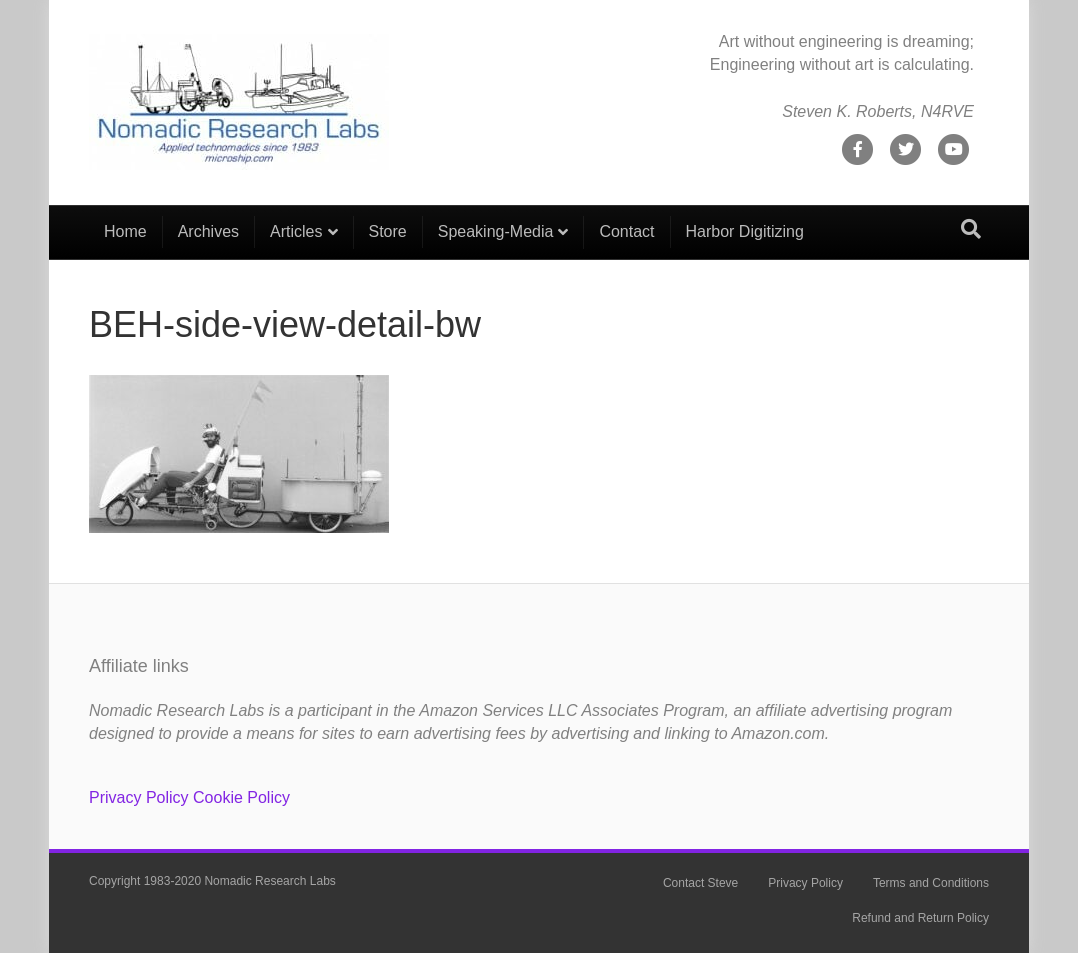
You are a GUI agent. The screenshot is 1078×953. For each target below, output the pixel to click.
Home (125, 231)
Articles (296, 231)
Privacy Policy (139, 797)
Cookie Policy (241, 797)
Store (388, 231)
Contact (626, 231)
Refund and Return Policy (920, 918)
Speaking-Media (496, 231)
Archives (208, 231)
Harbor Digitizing (745, 231)
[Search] (971, 229)
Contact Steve (700, 883)
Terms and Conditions (931, 883)
